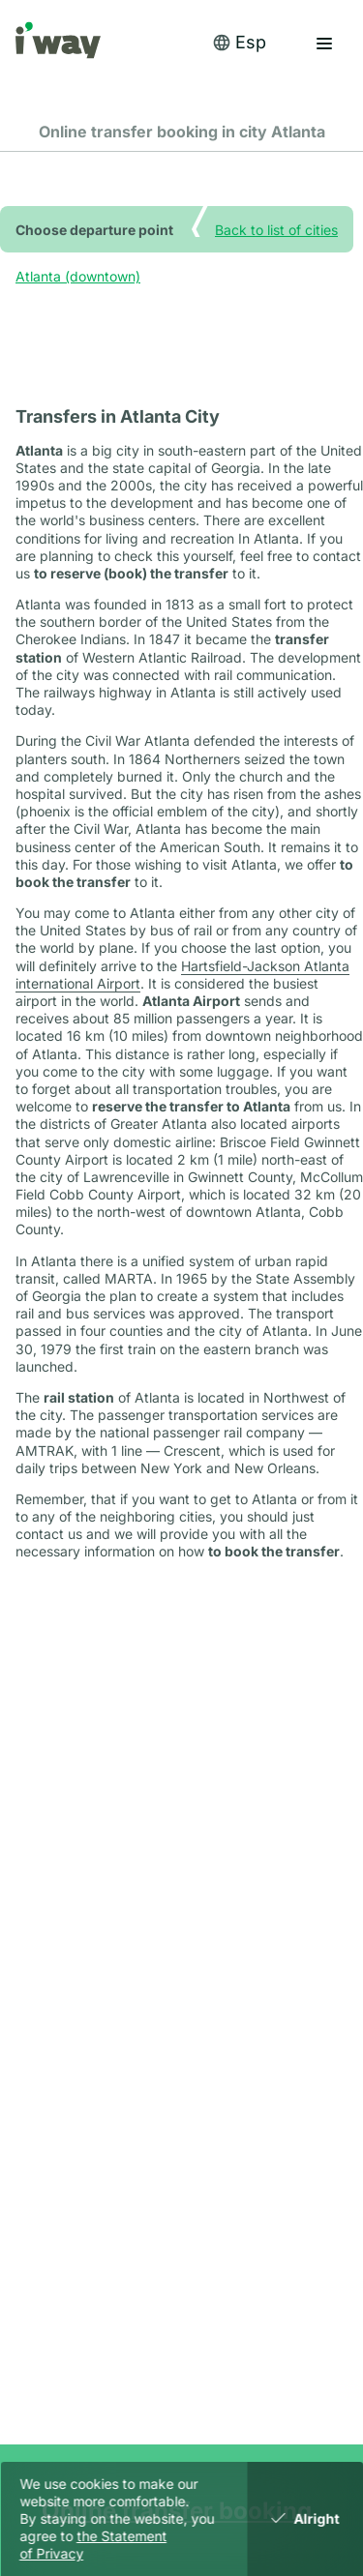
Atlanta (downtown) (77, 276)
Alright (305, 2518)
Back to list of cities (276, 229)
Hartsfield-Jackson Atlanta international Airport (182, 975)
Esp (239, 42)
